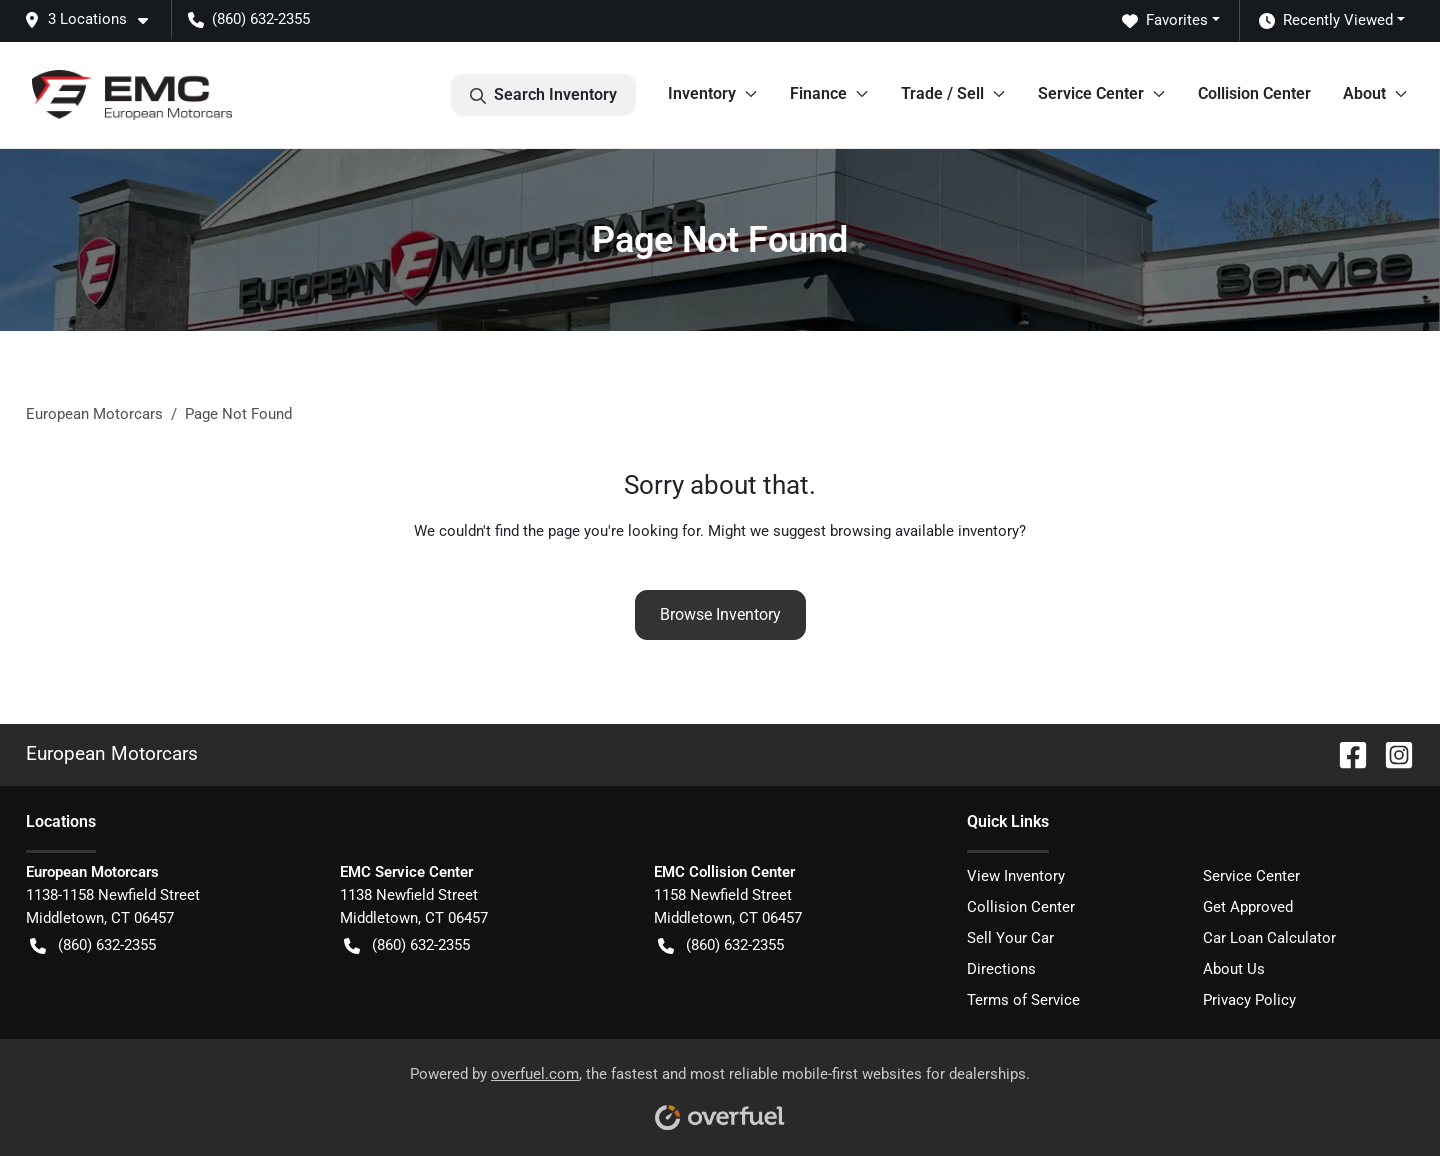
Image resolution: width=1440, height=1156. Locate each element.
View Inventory (1016, 876)
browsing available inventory (924, 531)
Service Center (1251, 876)
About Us (1234, 969)
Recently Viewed (1326, 20)
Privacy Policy (1249, 1000)
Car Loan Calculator (1269, 938)
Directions (1001, 969)
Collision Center (1254, 93)
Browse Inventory (720, 614)
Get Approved (1248, 907)
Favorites (1165, 20)
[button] (94, 19)
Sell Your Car (1010, 938)
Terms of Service (1023, 1000)
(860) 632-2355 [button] (249, 19)
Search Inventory (543, 95)
